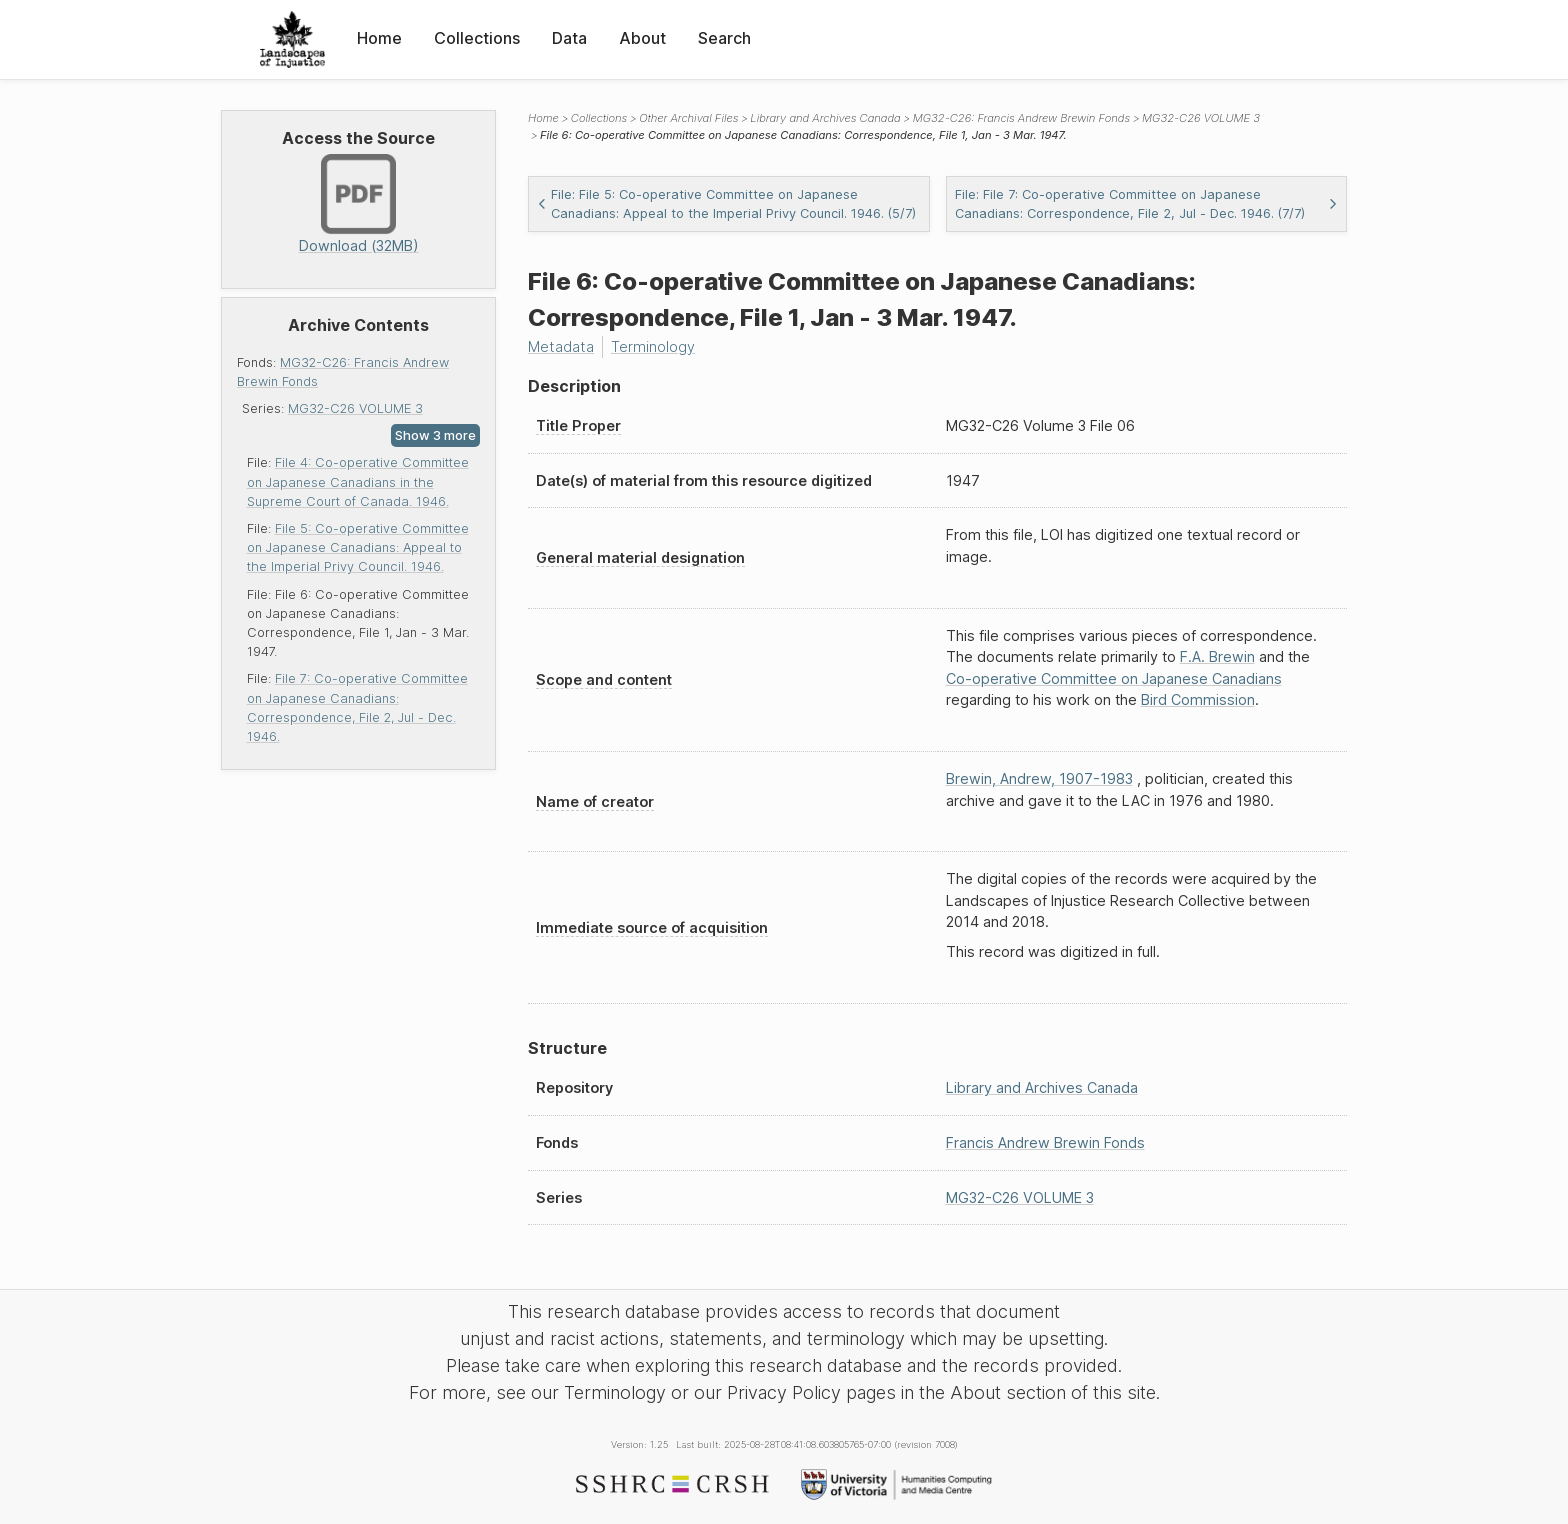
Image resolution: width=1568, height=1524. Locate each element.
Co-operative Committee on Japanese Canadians (1114, 678)
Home (379, 38)
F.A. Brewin (1217, 656)
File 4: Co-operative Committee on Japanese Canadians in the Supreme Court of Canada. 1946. (358, 481)
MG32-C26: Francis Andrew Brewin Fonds (1021, 118)
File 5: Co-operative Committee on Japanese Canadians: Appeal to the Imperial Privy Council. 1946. (358, 547)
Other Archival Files (688, 118)
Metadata (561, 346)
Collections (477, 38)
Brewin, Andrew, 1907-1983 (1039, 778)
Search (724, 38)
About (642, 38)
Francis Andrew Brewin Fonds (1045, 1142)
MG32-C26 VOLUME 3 (355, 408)
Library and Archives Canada (825, 118)
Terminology (653, 346)
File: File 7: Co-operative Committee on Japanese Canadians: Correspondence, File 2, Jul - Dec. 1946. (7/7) (1147, 204)
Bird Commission (1198, 699)
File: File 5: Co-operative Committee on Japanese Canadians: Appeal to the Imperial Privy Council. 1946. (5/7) (726, 204)
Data (569, 38)
